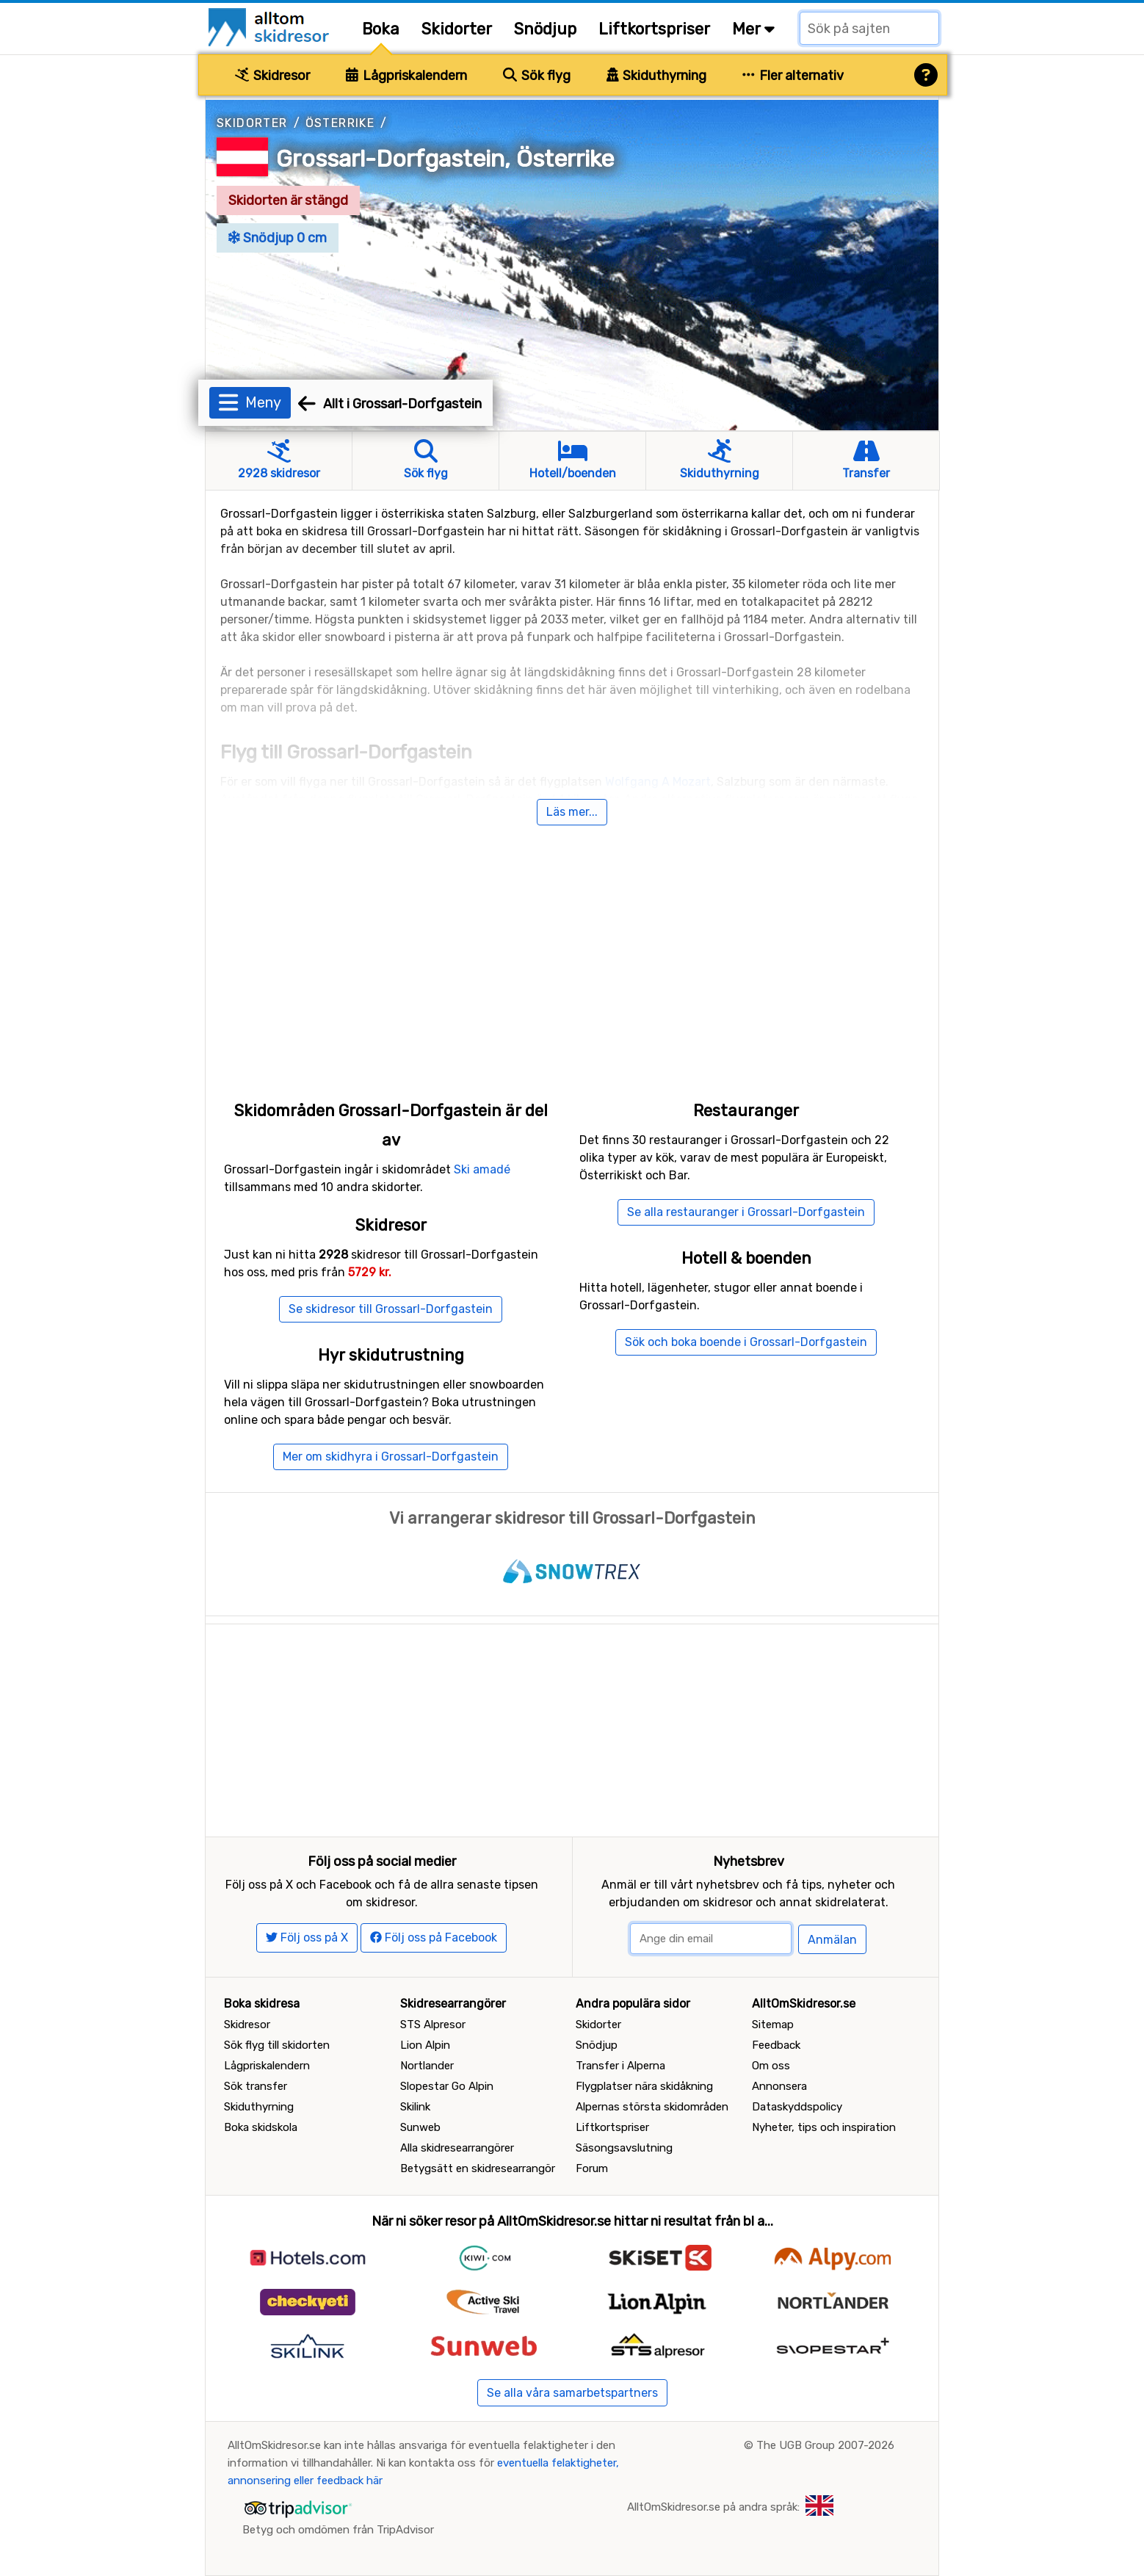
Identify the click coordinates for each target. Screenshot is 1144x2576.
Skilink (415, 2106)
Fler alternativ (793, 76)
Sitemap (773, 2024)
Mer (753, 29)
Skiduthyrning (657, 76)
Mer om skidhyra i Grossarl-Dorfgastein (391, 1457)
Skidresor (272, 76)
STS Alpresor (433, 2024)
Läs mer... (572, 812)
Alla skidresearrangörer (457, 2147)
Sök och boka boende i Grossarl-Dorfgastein (746, 1342)
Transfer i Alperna (620, 2065)
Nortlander (427, 2065)
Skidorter (456, 29)
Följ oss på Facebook (433, 1937)
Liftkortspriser (654, 29)
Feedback (776, 2045)
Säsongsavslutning (624, 2147)
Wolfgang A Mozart (658, 782)
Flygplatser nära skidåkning (644, 2086)
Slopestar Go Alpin (446, 2086)
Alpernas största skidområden (652, 2106)
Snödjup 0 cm (277, 238)
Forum (592, 2168)
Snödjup (545, 29)
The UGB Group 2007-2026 (825, 2445)
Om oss (771, 2065)
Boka (380, 29)
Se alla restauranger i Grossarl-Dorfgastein (746, 1212)
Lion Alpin (425, 2045)
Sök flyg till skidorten (277, 2045)
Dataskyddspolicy (797, 2106)
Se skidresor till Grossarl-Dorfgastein (391, 1309)
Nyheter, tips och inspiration (824, 2127)
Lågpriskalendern (406, 76)
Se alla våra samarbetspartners (572, 2393)
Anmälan (832, 1940)
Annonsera (779, 2086)
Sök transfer (255, 2086)
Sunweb (420, 2127)
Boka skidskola (260, 2127)
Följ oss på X (307, 1937)
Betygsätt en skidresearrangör (477, 2168)
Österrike (340, 123)
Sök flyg (537, 76)
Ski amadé (482, 1169)
